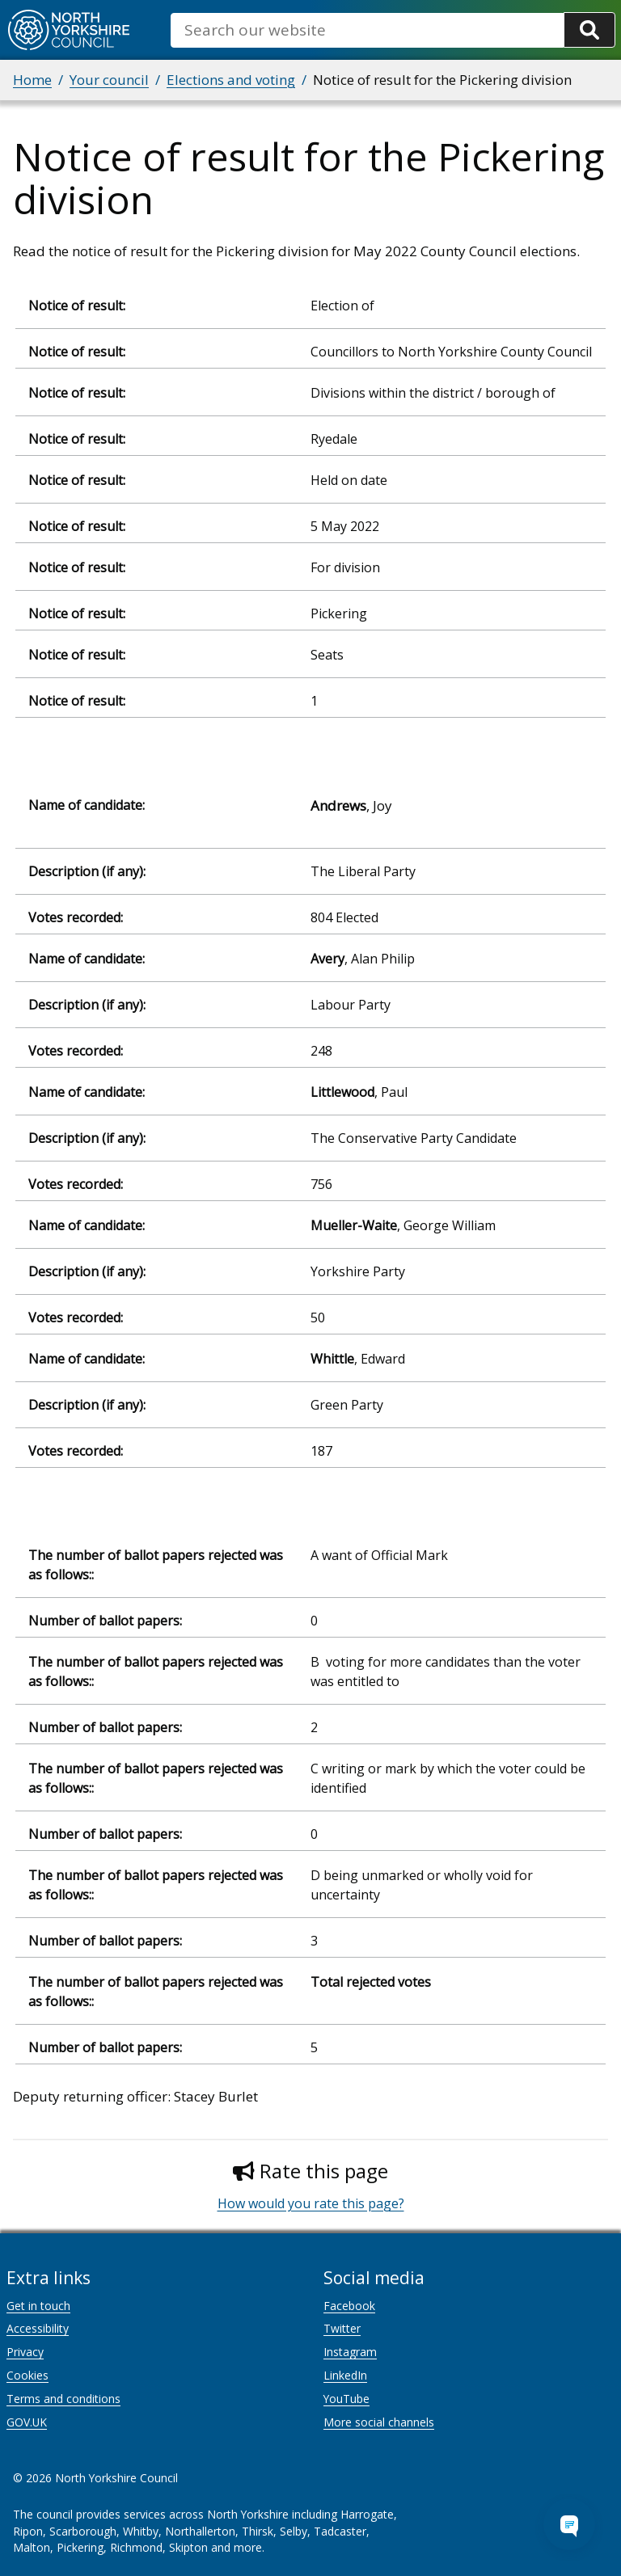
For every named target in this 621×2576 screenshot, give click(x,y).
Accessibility (37, 2328)
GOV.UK (26, 2422)
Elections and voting (231, 79)
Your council (109, 79)
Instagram (350, 2351)
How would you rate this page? (311, 2203)
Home (32, 79)
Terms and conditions (63, 2398)
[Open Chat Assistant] (569, 2524)
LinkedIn (345, 2375)
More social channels (378, 2422)
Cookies (27, 2375)
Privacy (25, 2351)
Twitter (342, 2328)
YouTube (346, 2398)
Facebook (349, 2305)
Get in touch (38, 2305)
